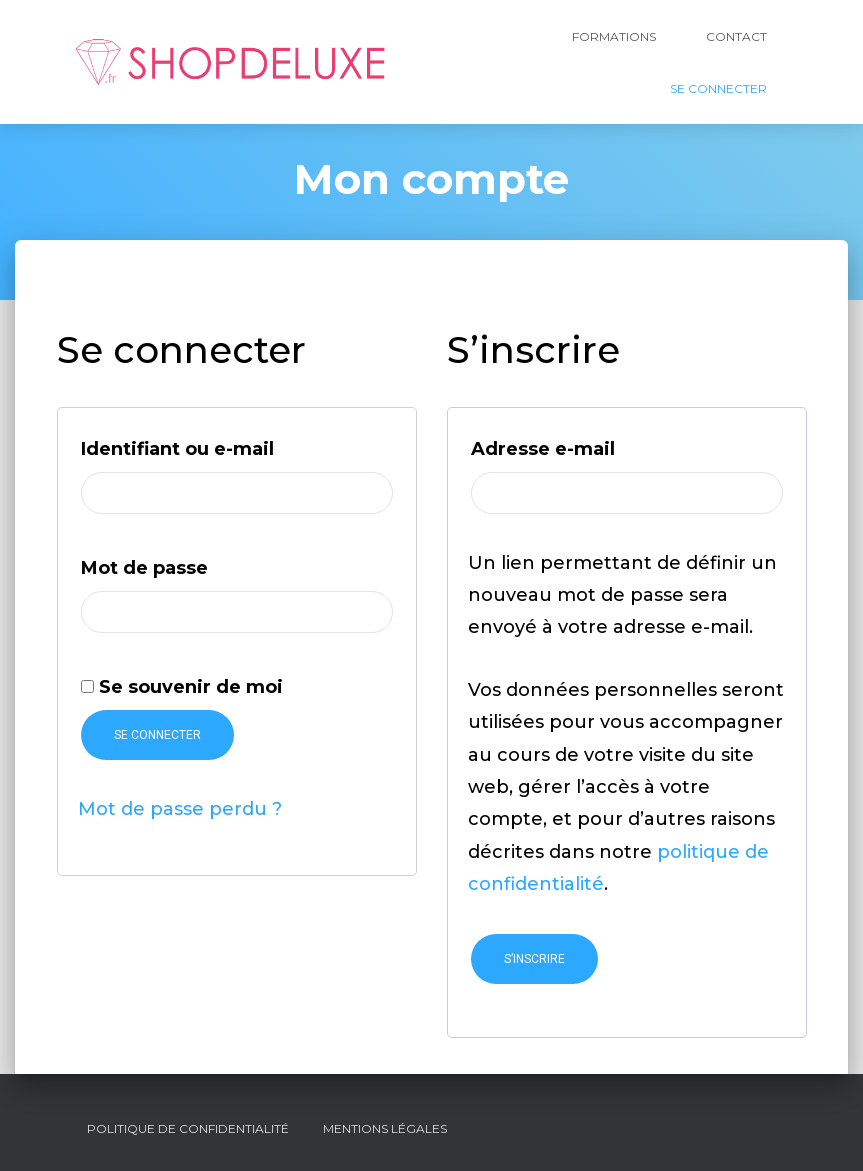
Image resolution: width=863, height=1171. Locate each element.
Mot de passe (205, 564)
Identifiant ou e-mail (237, 445)
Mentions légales (385, 1128)
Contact (736, 36)
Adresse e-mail (603, 445)
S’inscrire (534, 959)
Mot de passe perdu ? (180, 809)
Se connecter (157, 735)
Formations (614, 36)
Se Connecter (718, 88)
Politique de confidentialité (188, 1128)
